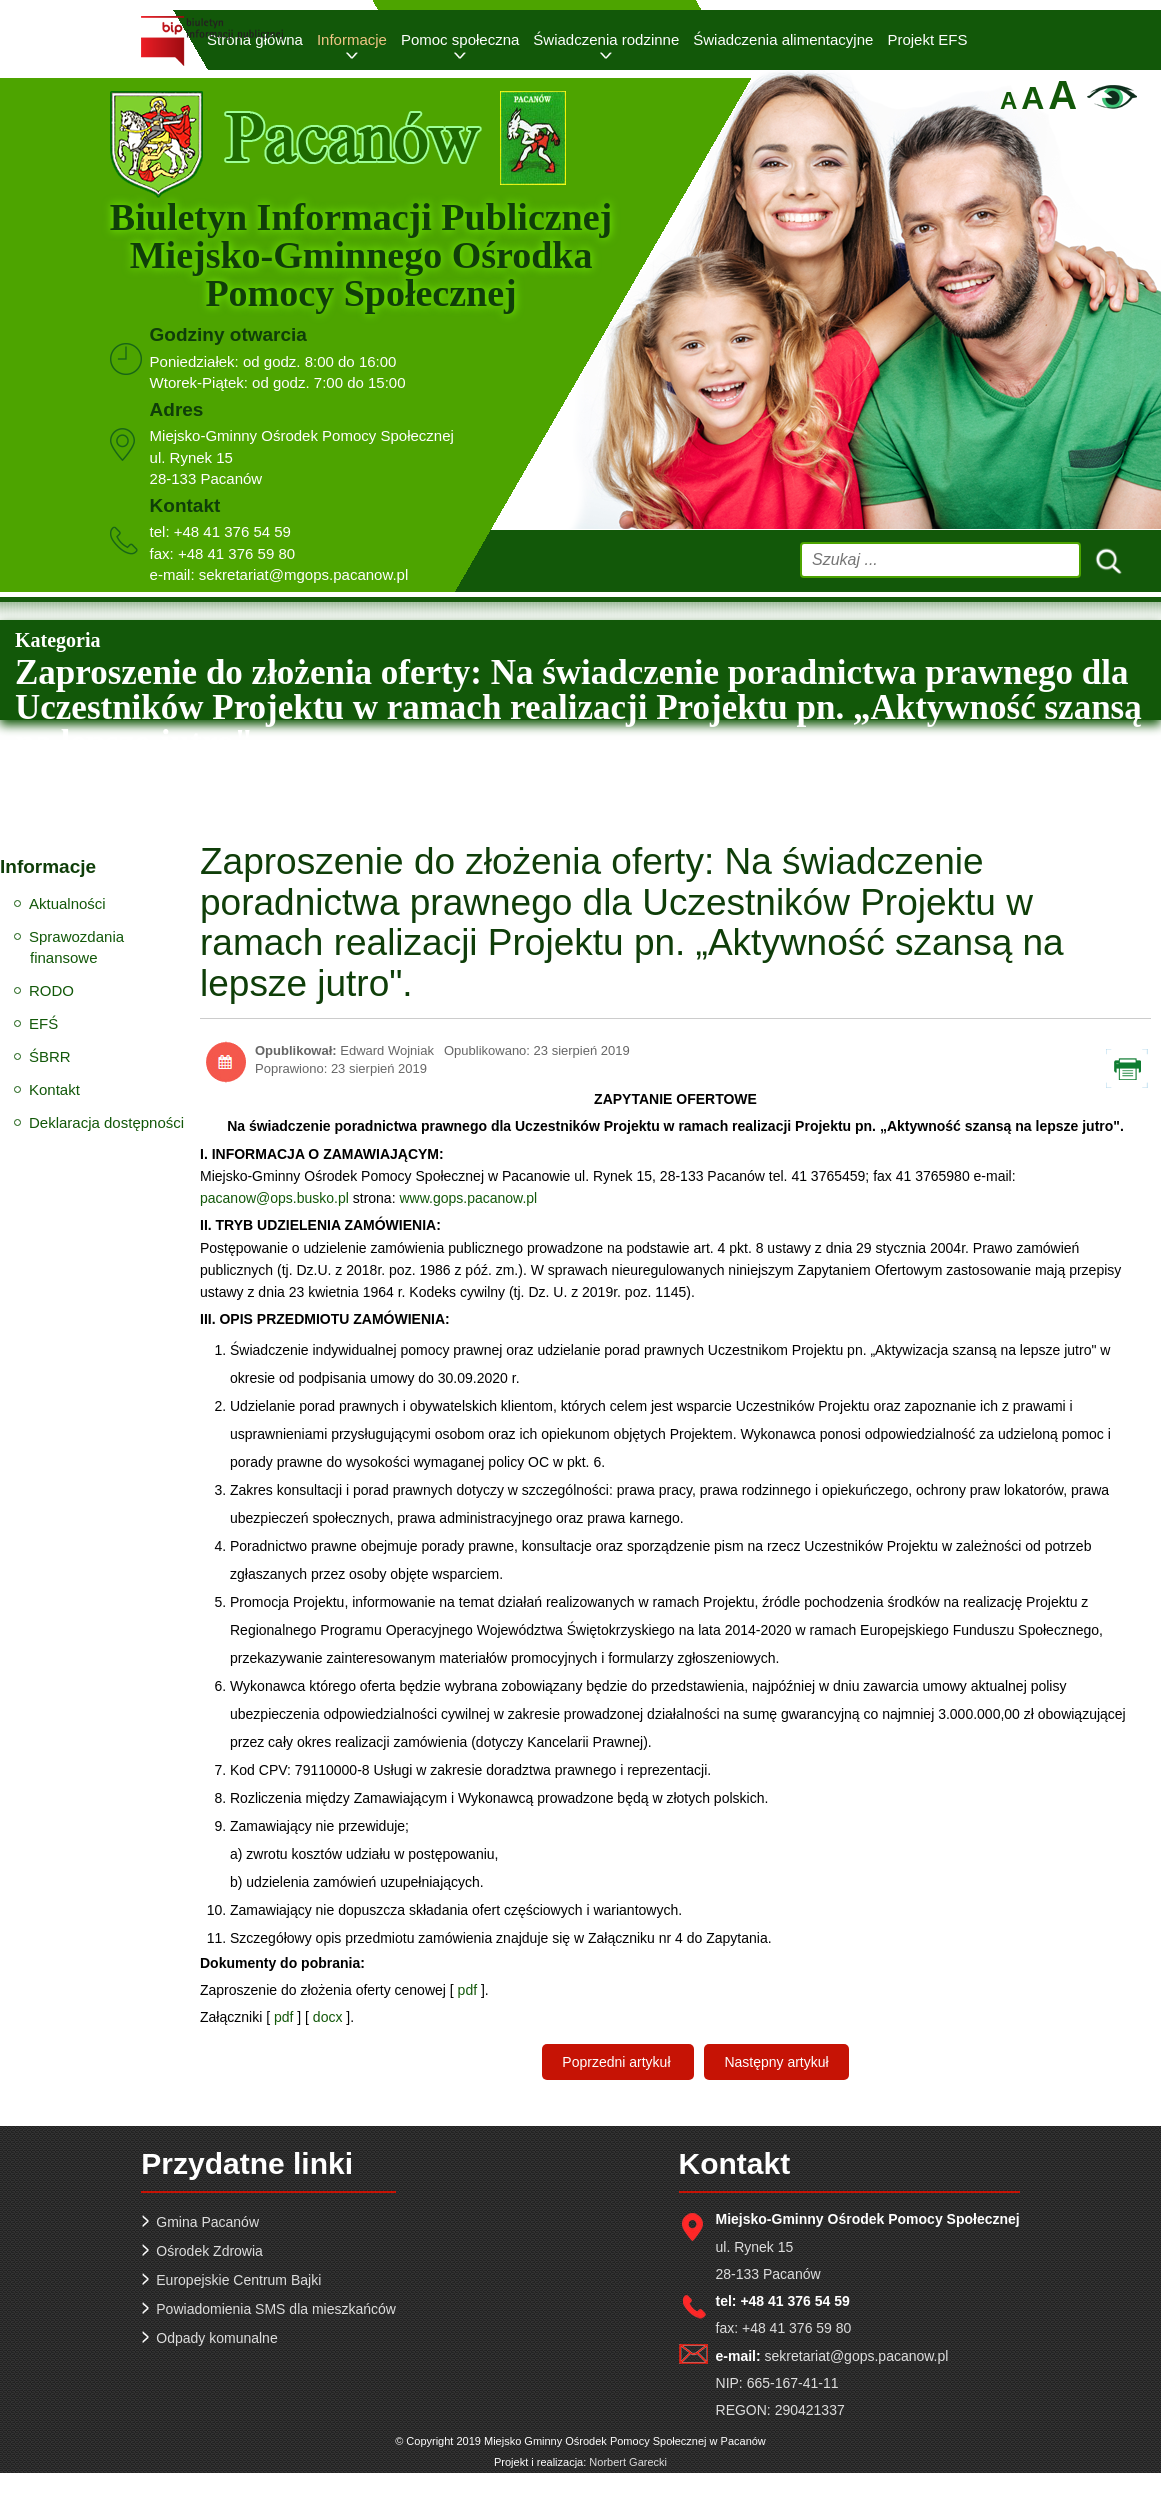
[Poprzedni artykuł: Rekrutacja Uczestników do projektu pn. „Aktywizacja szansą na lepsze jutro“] (618, 2062)
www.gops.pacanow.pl (468, 1198)
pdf (467, 1990)
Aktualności (67, 903)
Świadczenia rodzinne (606, 39)
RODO (51, 990)
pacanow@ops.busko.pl (274, 1198)
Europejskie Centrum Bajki (238, 2280)
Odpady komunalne (216, 2338)
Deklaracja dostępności (106, 1122)
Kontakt (54, 1089)
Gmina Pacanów (207, 2222)
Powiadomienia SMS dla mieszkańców (276, 2309)
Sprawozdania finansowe (76, 947)
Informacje (352, 39)
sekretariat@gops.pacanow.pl (857, 2356)
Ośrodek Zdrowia (209, 2251)
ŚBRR (50, 1056)
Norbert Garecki (628, 2462)
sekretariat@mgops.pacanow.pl (304, 574)
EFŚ (43, 1023)
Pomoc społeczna (460, 39)
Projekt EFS (927, 39)
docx (328, 2017)
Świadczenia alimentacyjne (783, 39)
